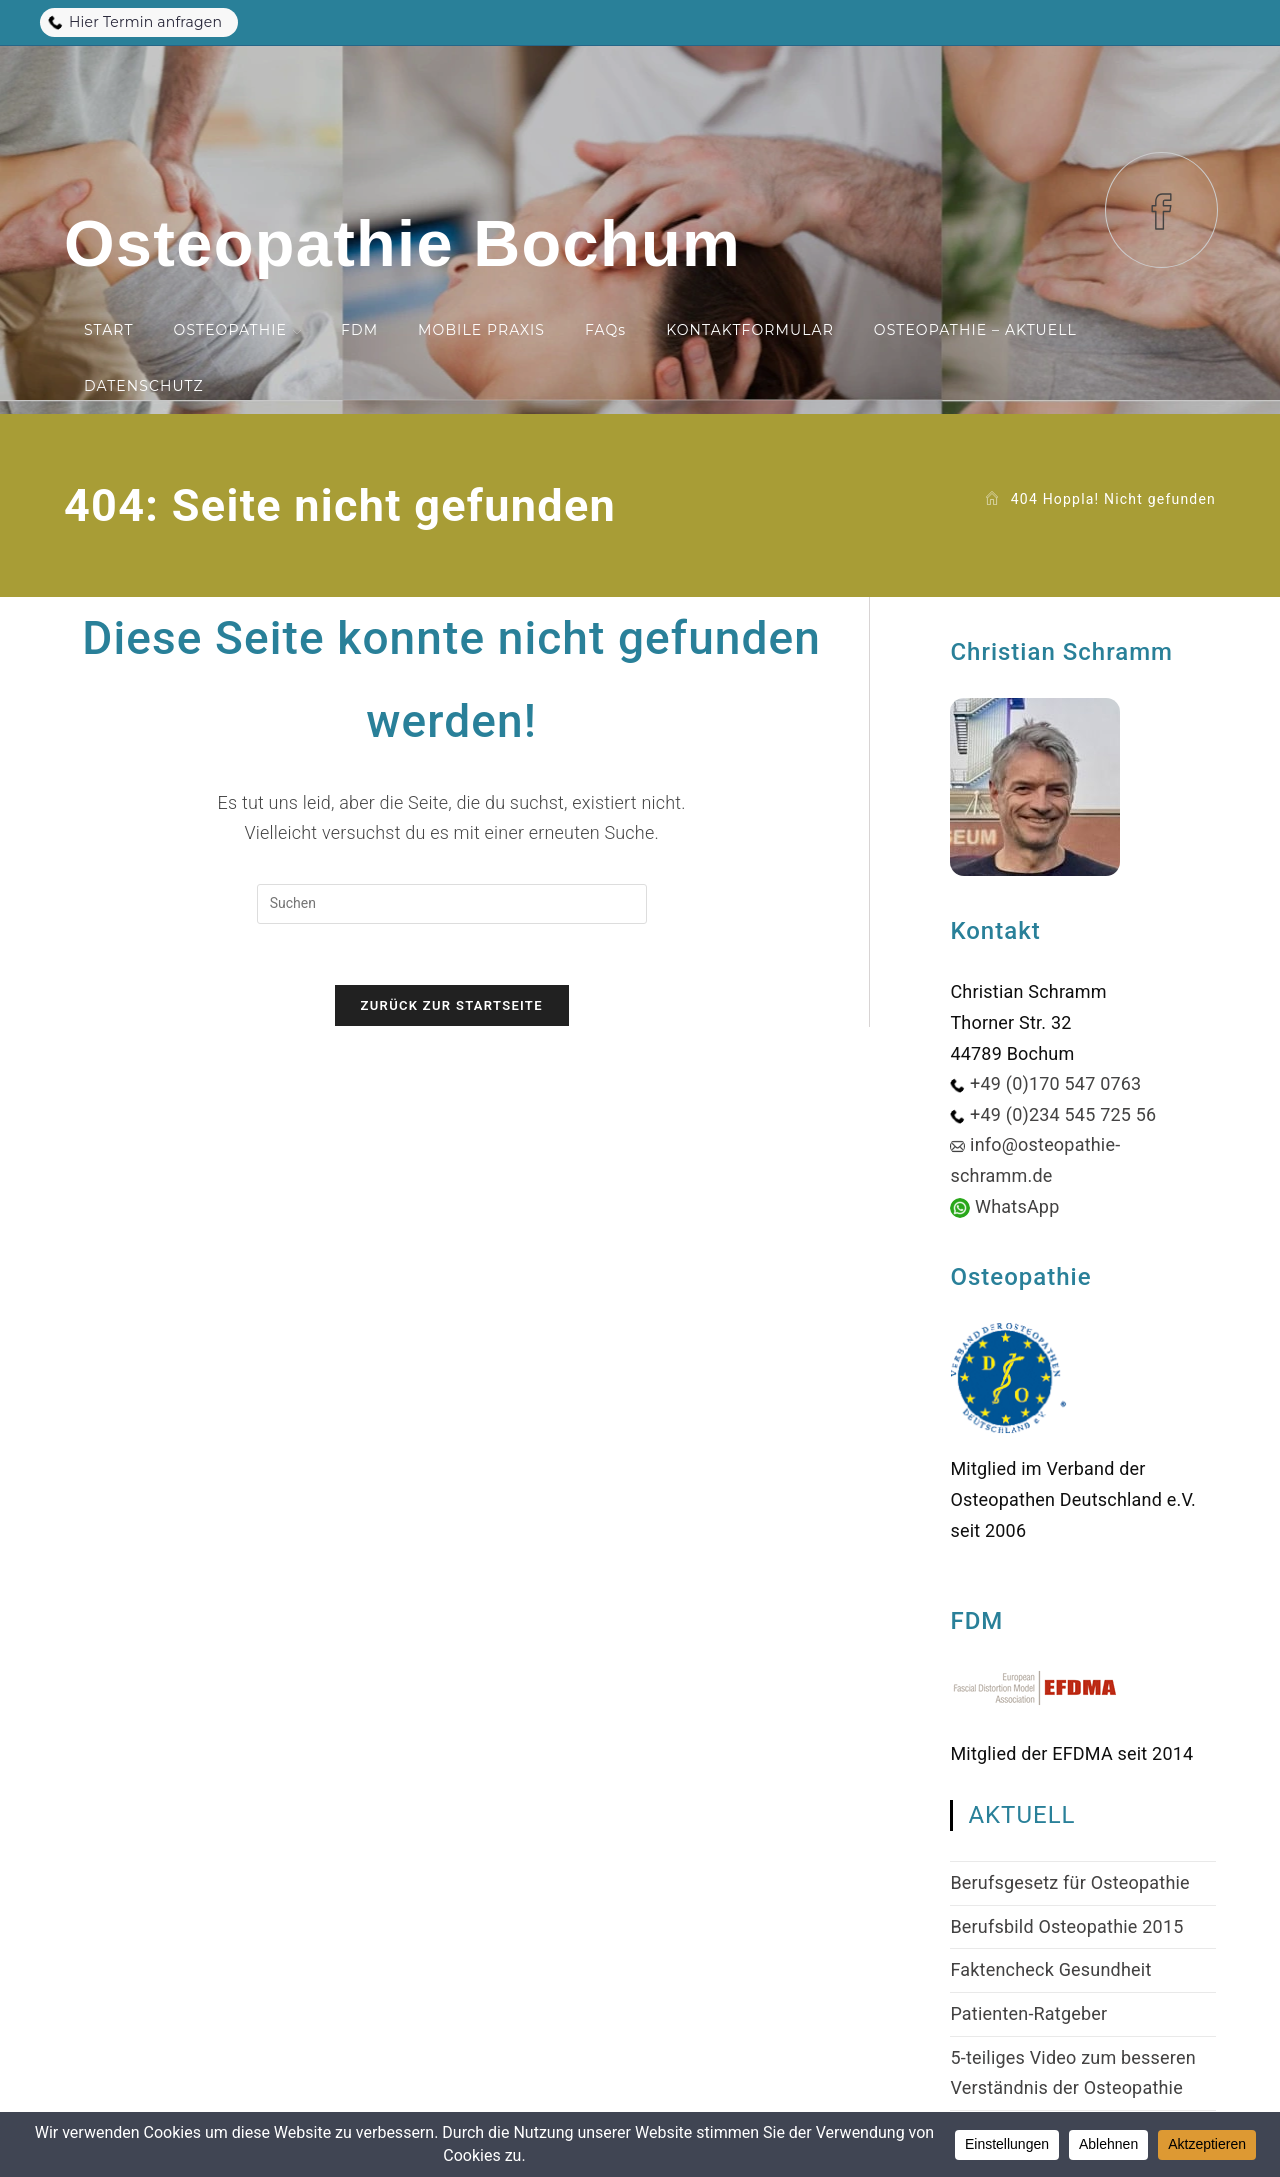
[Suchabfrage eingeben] (452, 904)
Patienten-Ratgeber (1028, 2013)
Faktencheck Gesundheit (1050, 1969)
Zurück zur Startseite (452, 1005)
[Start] (992, 499)
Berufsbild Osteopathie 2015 (1066, 1926)
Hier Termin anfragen (135, 22)
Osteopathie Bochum (402, 243)
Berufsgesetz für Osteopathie (1069, 1882)
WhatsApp (1017, 1206)
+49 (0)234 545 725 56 (1063, 1114)
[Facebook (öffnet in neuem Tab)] (1161, 210)
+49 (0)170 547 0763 (1055, 1083)
